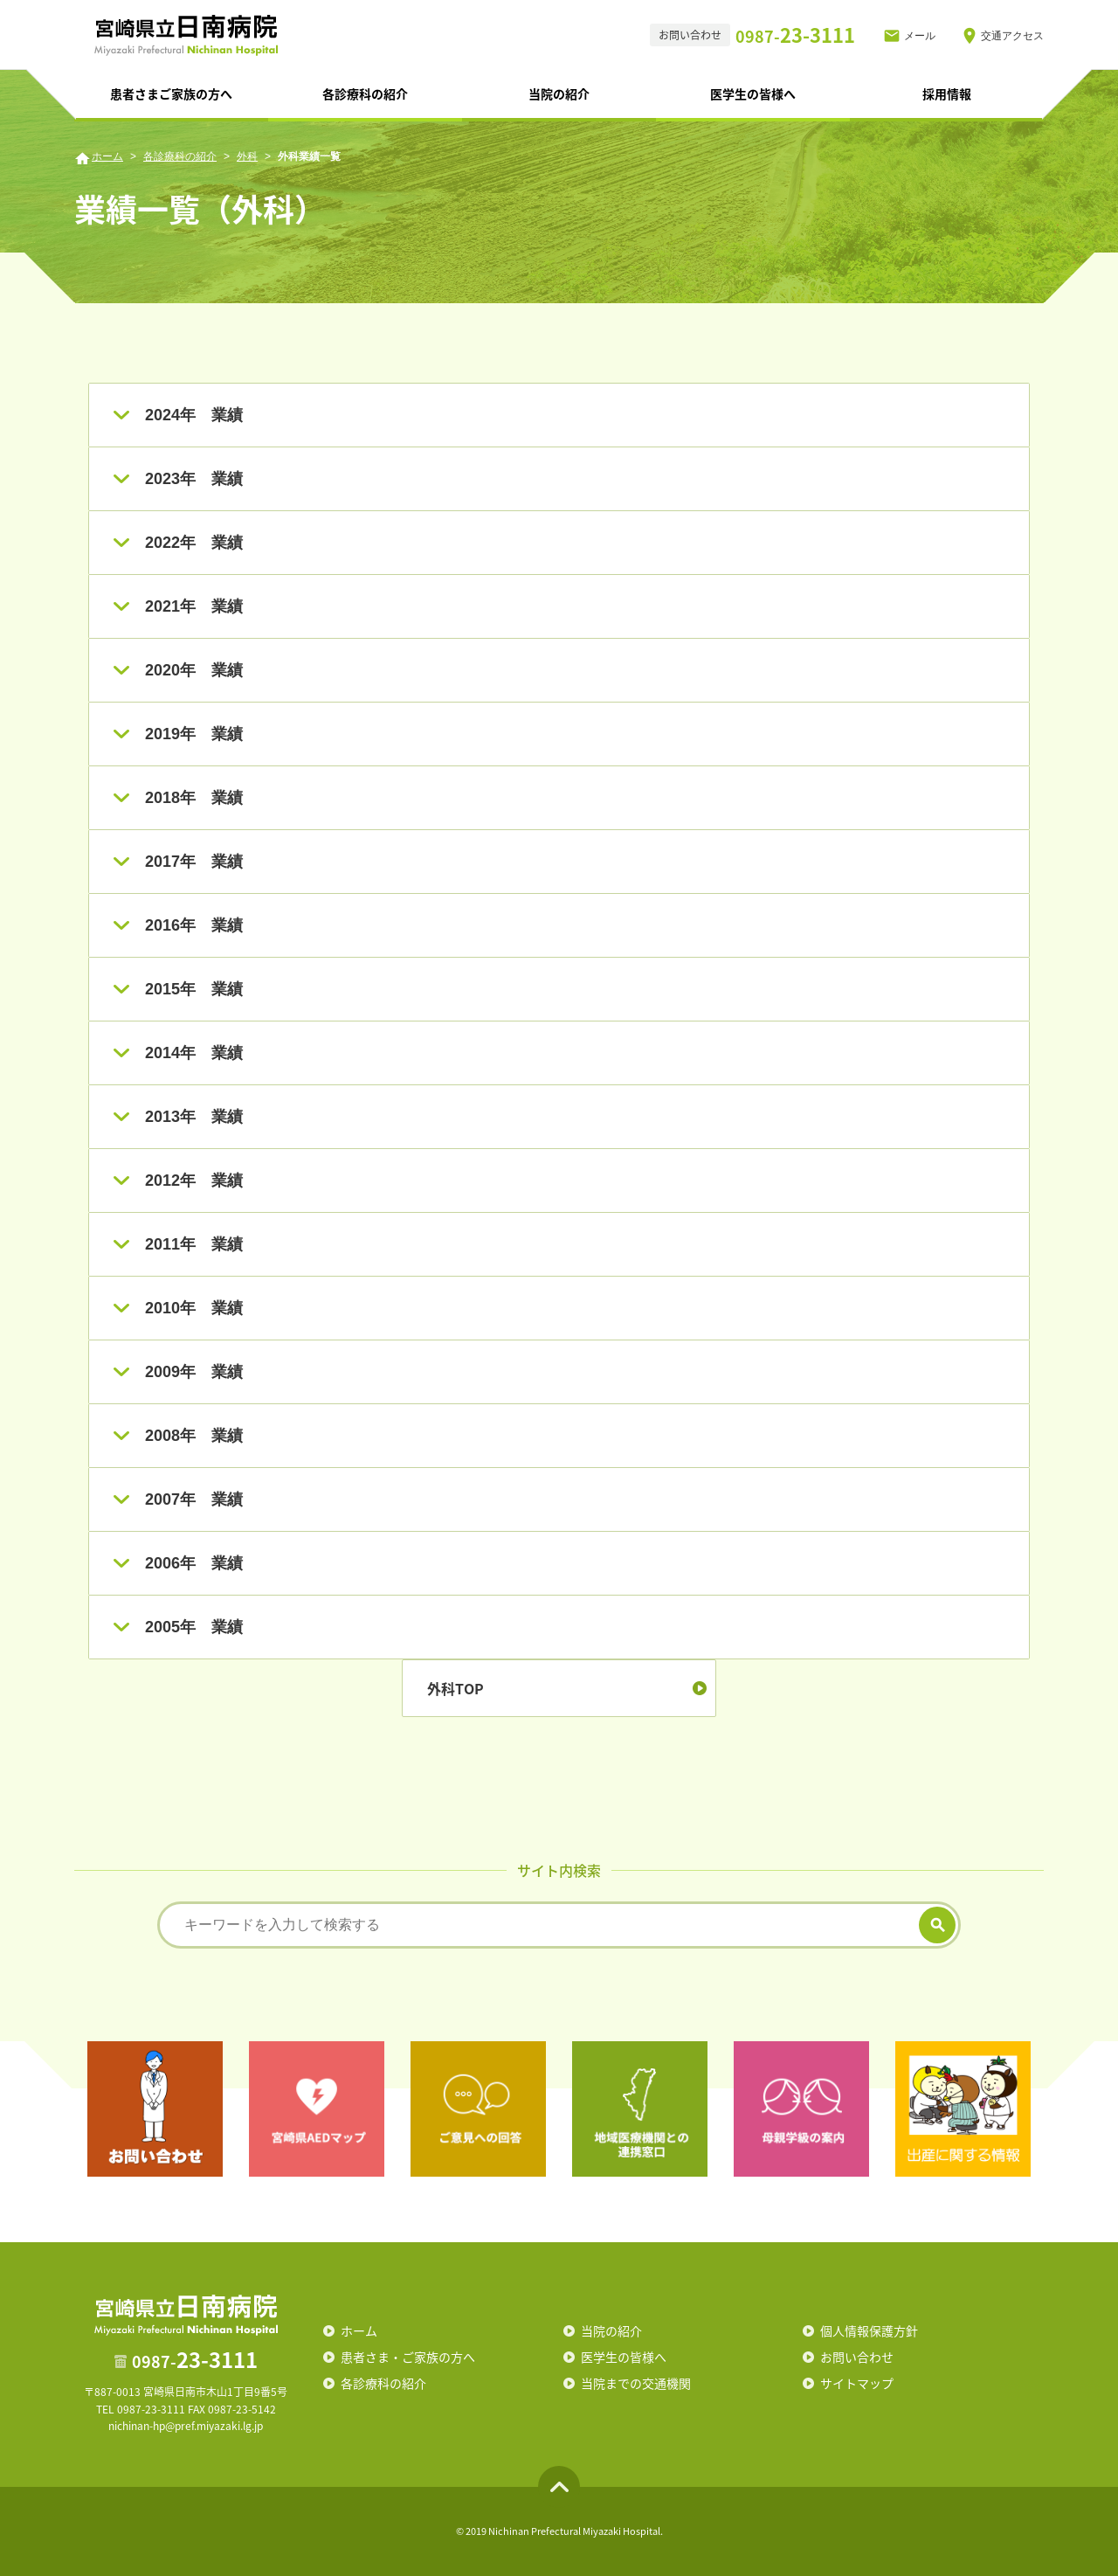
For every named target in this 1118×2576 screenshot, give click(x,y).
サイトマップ (857, 2383)
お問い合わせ (857, 2356)
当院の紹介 (559, 93)
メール (919, 36)
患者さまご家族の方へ (171, 93)
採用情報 (946, 93)
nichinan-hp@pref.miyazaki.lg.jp (185, 2426)
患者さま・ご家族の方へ (408, 2356)
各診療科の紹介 (365, 93)
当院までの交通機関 (636, 2383)
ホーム (107, 156)
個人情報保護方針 (869, 2330)
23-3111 (795, 34)
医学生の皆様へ (753, 93)
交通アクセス (1012, 36)
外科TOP (455, 1688)
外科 (247, 156)
